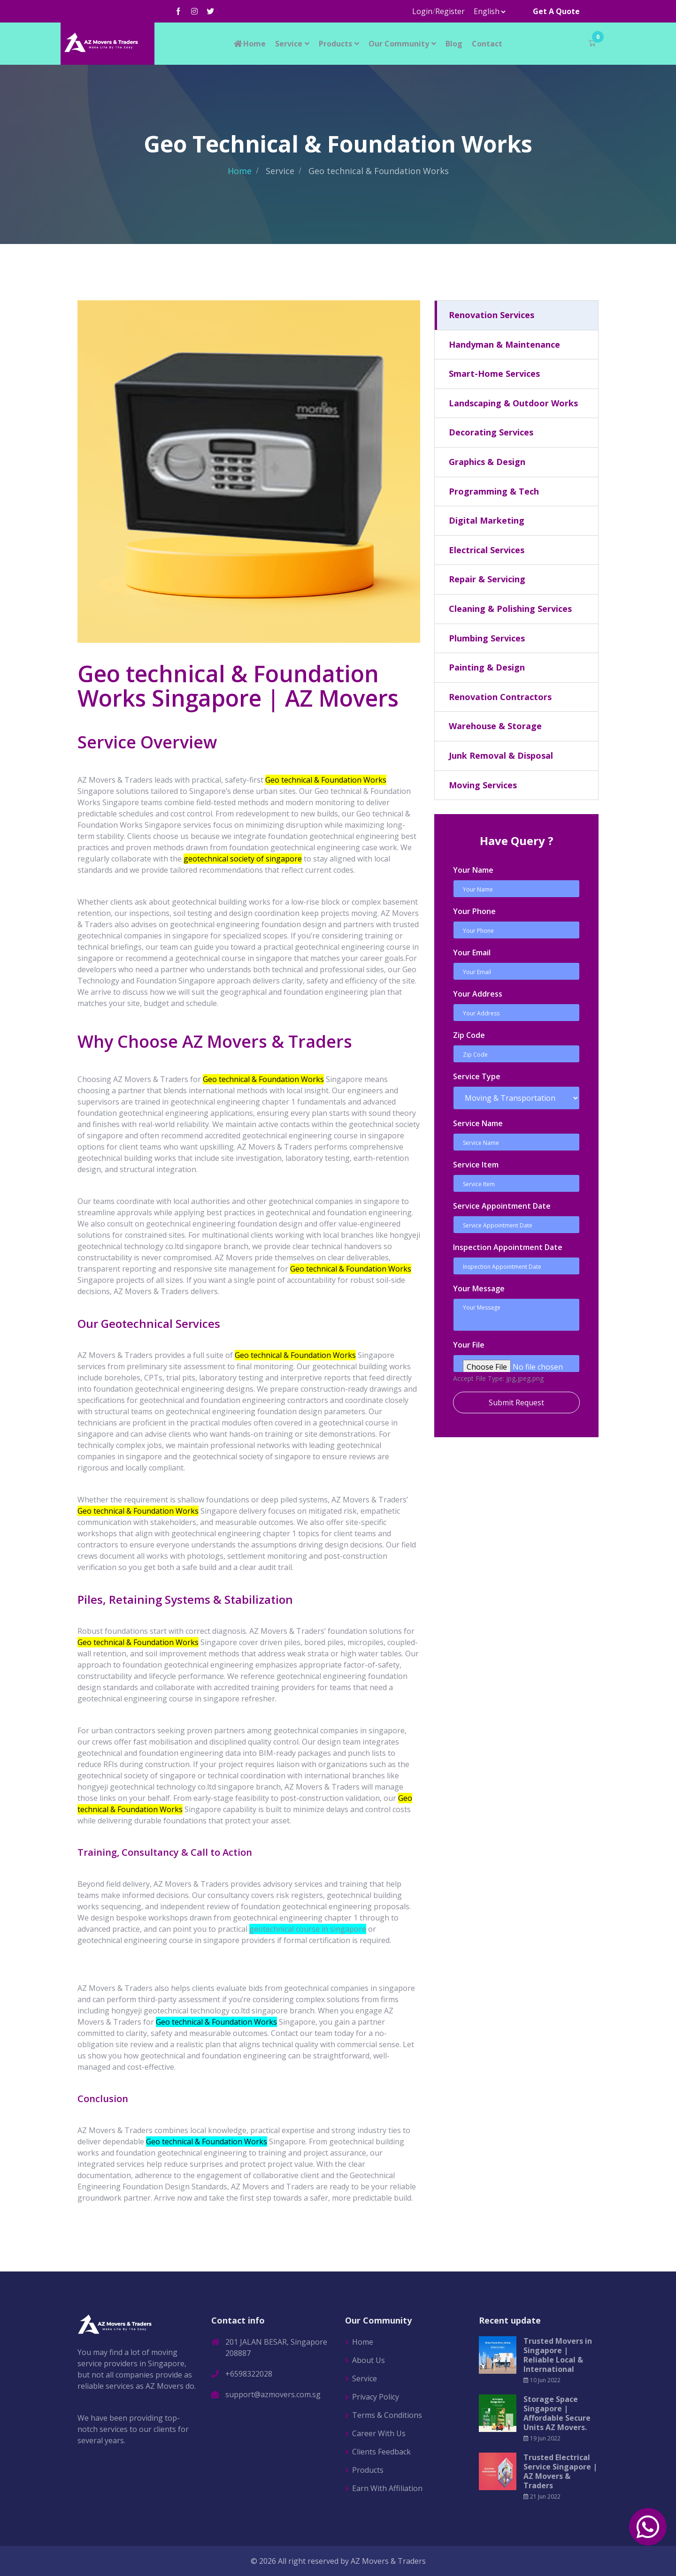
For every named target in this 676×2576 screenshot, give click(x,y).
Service (288, 43)
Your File (468, 1345)
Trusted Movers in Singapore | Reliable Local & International (557, 2355)
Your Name (473, 870)
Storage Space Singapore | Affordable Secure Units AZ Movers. (557, 2413)
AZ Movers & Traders (388, 2561)
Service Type (476, 1076)
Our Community (399, 43)
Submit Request (516, 1402)
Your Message (479, 1288)
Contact (487, 43)
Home (249, 43)
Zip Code (469, 1035)
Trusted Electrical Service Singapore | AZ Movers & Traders (560, 2471)
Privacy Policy (375, 2397)
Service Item (476, 1164)
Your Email (472, 952)
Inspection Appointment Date (507, 1247)
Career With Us (379, 2433)
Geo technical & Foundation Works (216, 2022)
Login (422, 11)
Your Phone (474, 911)
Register (450, 11)
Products (335, 43)
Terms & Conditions (387, 2415)
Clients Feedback (381, 2451)
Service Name (478, 1123)
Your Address (477, 994)
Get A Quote (556, 11)
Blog (454, 43)
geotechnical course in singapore (307, 1929)
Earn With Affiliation (387, 2488)
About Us (368, 2360)
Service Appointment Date (502, 1206)
